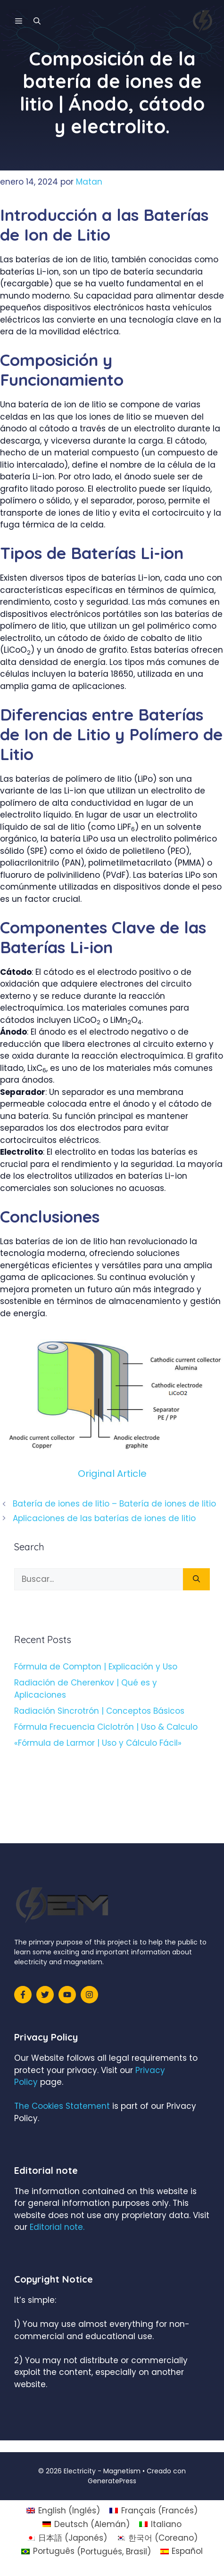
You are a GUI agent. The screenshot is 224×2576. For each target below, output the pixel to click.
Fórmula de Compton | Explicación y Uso (95, 1666)
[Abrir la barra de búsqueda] (37, 21)
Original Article (112, 1473)
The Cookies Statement (62, 2106)
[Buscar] (196, 1579)
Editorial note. (57, 2227)
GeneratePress (112, 2481)
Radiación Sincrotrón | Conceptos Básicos (99, 1711)
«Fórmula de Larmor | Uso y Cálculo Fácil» (98, 1743)
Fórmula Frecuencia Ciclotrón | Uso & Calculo (106, 1727)
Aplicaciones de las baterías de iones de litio (104, 1518)
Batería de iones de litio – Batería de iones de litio (114, 1503)
